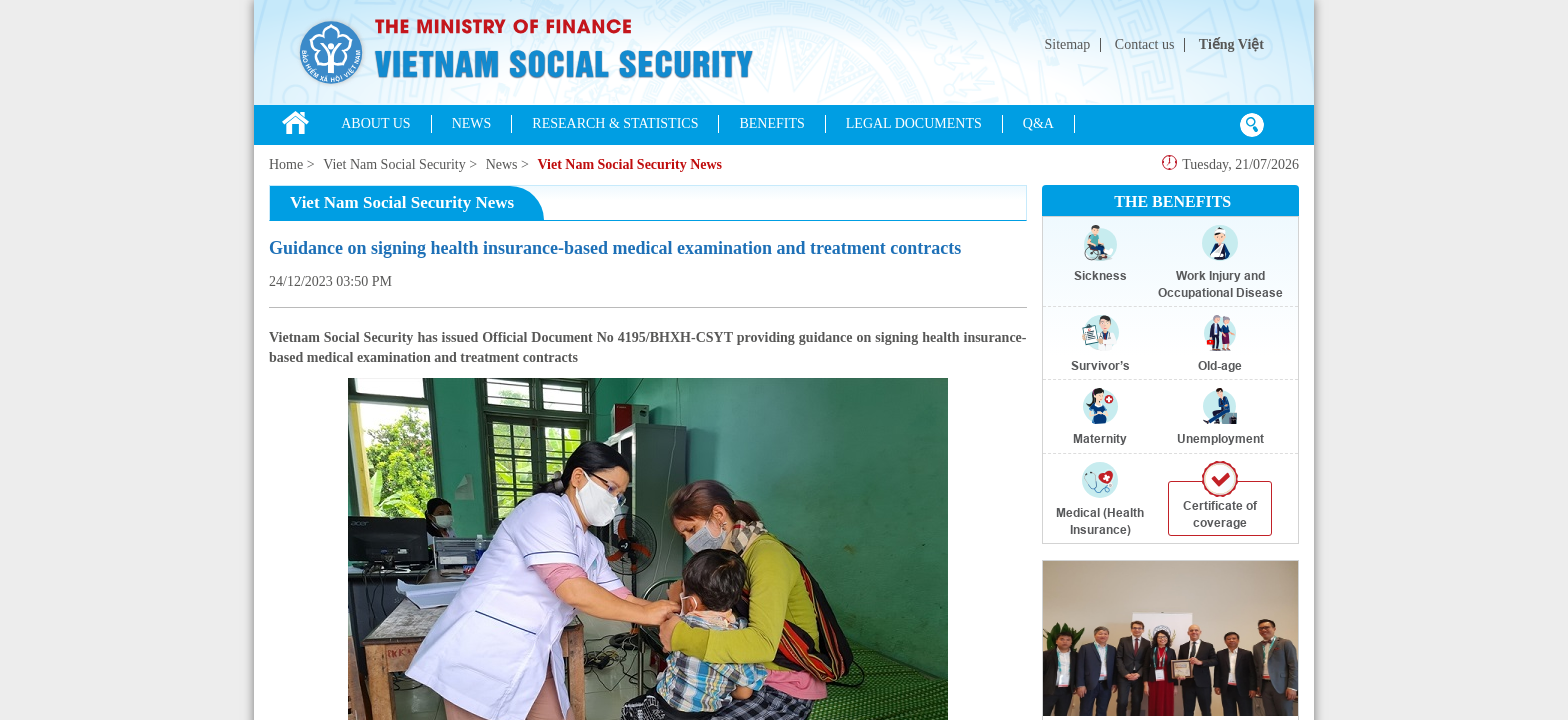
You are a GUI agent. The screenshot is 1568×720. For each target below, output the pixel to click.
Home (286, 164)
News (502, 164)
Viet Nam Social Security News (629, 164)
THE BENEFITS (1172, 201)
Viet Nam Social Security (394, 164)
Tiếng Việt (1231, 44)
